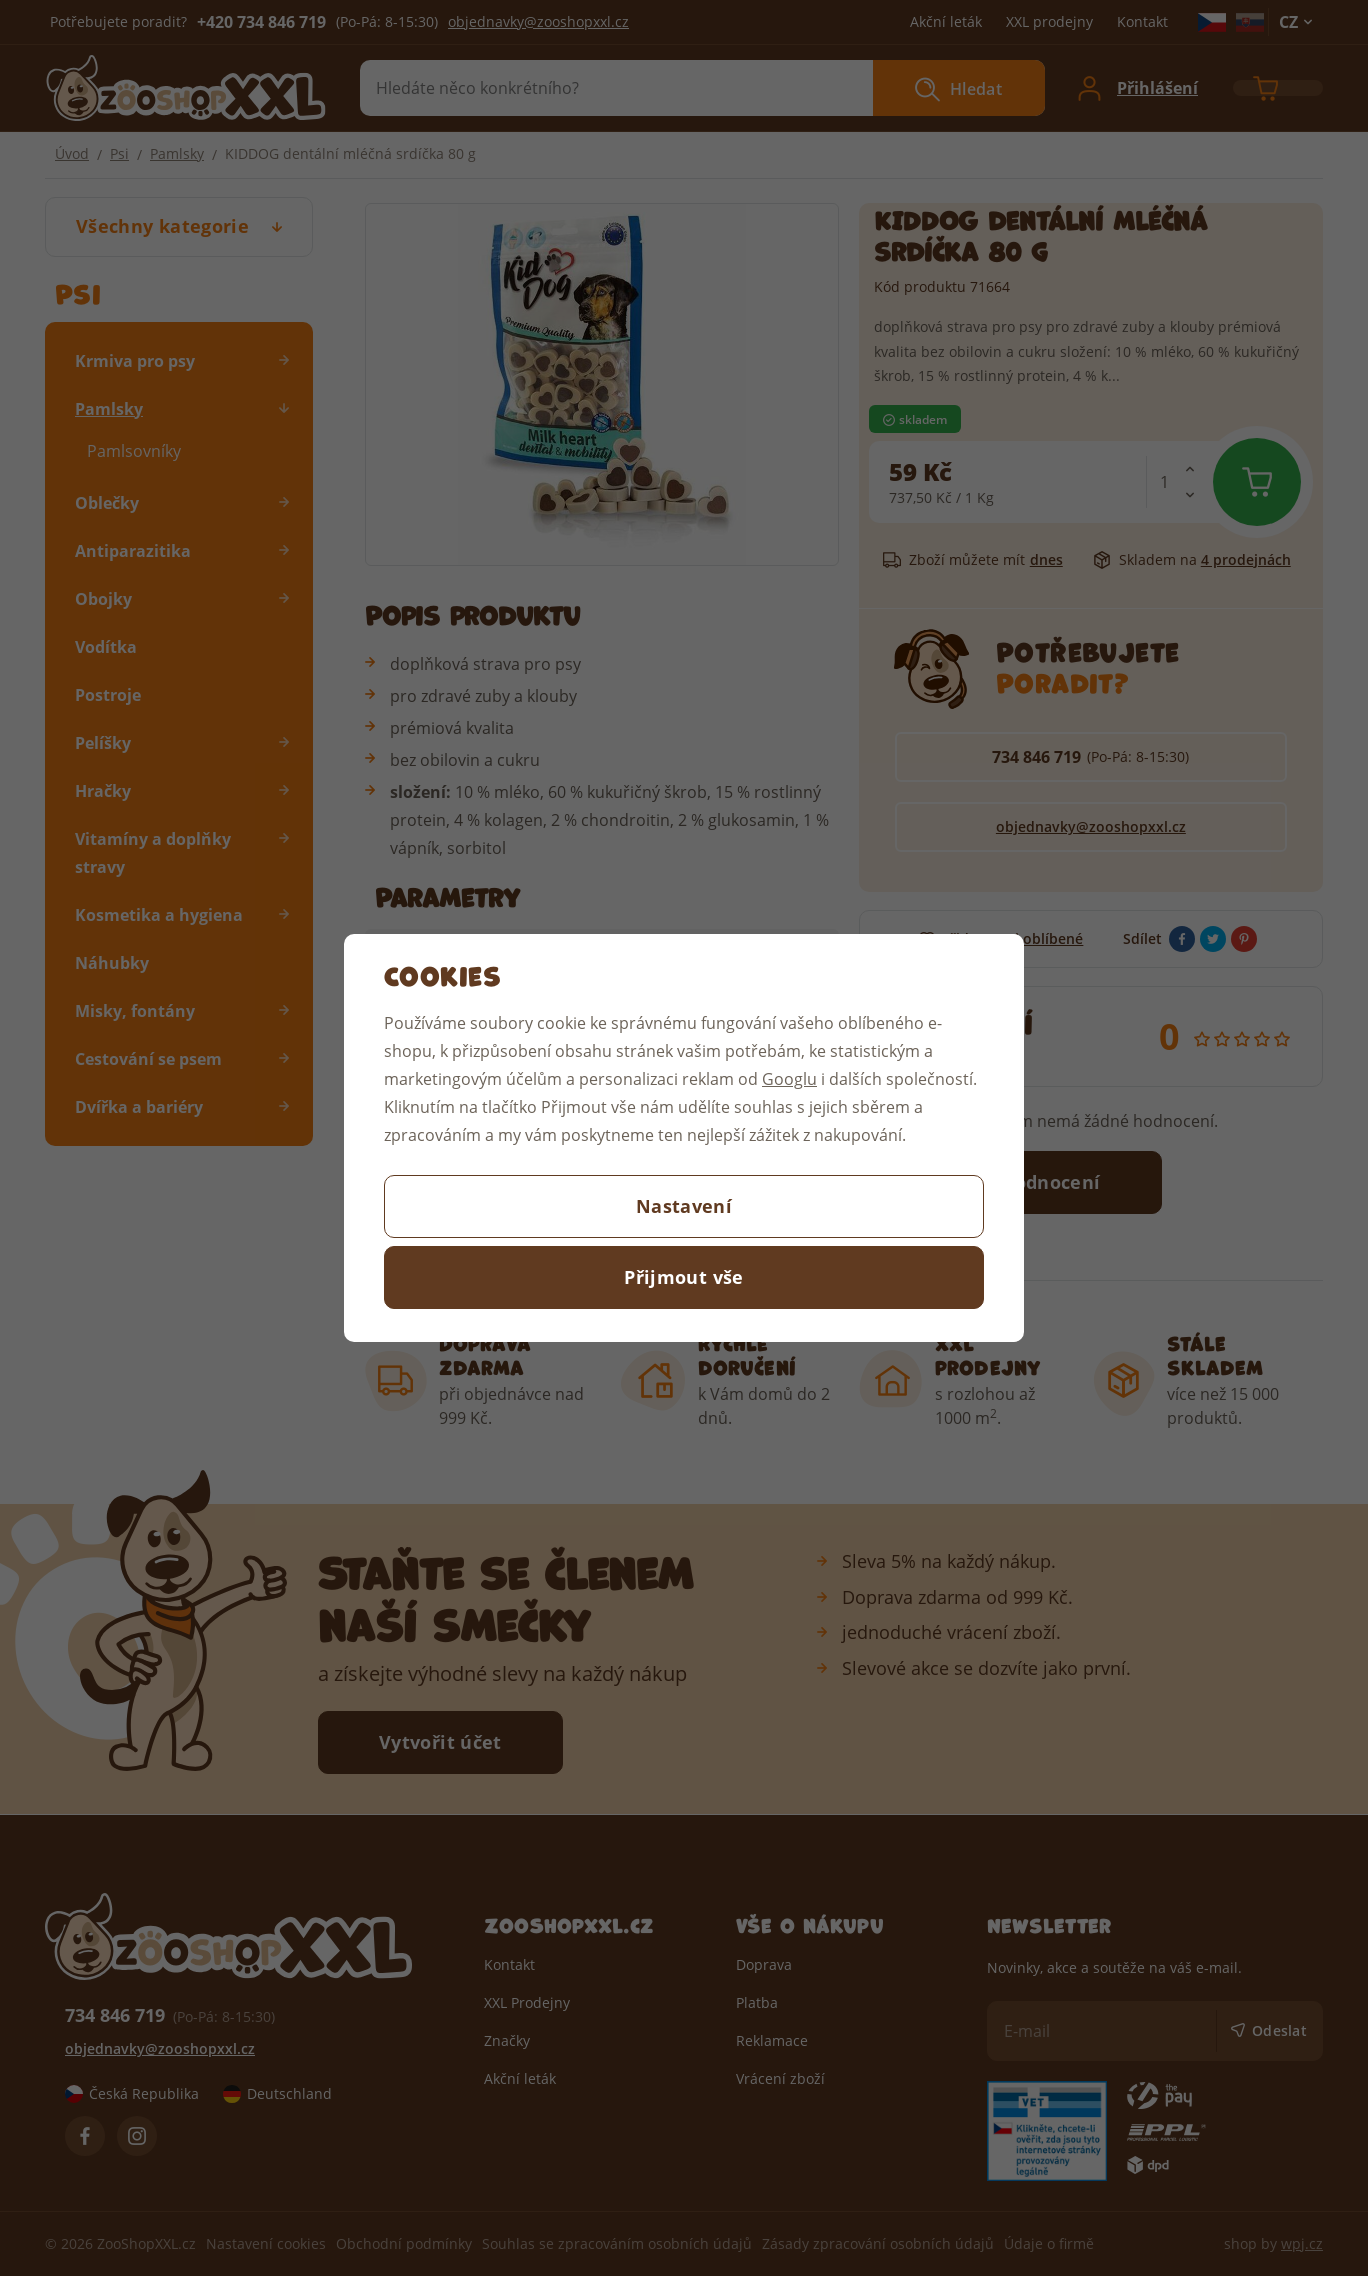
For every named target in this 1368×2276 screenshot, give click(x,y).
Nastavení (684, 1206)
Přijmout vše (683, 1277)
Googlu (789, 1078)
